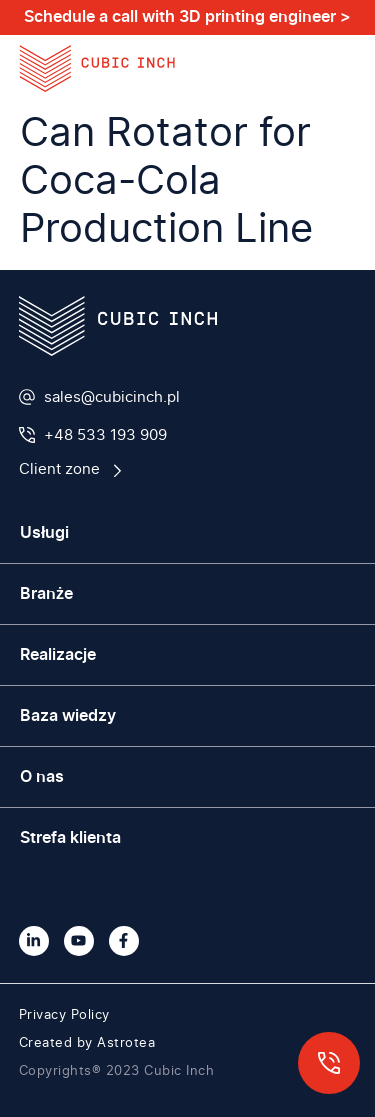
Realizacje (58, 655)
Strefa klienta (70, 838)
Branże (46, 594)
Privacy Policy (64, 1015)
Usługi (44, 533)
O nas (42, 777)
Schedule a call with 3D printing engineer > (187, 17)
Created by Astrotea (87, 1043)
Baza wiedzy (68, 716)
